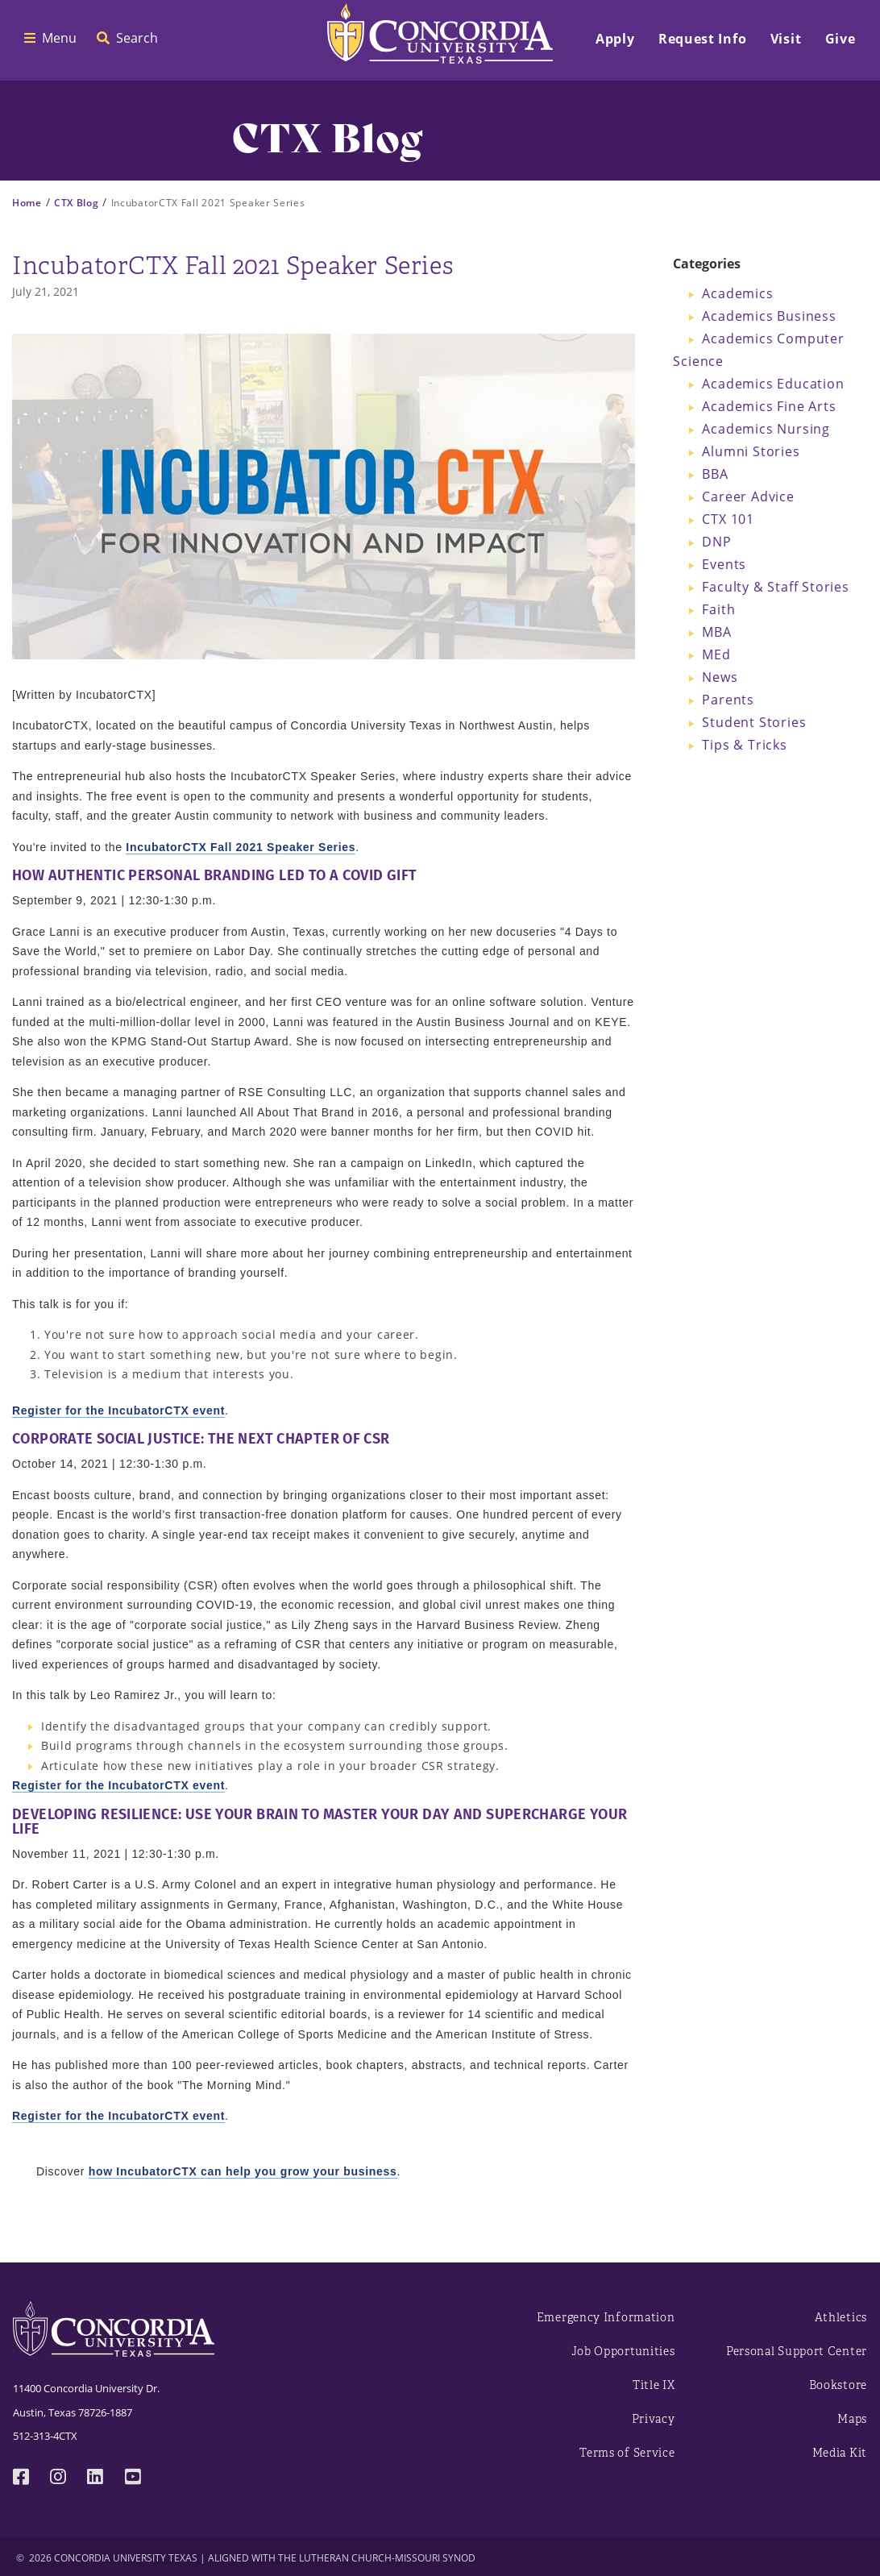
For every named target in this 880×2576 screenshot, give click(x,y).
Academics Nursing (766, 429)
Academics (737, 293)
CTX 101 (728, 519)
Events (724, 564)
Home (27, 203)
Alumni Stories (750, 451)
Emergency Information (606, 2318)
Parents (728, 699)
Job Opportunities (623, 2351)
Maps (852, 2419)
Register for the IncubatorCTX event (118, 1410)
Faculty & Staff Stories (775, 587)
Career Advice (748, 496)
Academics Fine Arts (769, 406)
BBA (715, 474)
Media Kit (839, 2453)
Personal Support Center (796, 2351)
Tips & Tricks (744, 745)
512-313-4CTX (45, 2436)
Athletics (841, 2318)
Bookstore (838, 2385)
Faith (718, 609)
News (719, 677)
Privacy (653, 2419)
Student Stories (754, 722)
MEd (716, 654)
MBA (716, 632)
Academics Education (773, 384)
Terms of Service (627, 2453)
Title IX (654, 2385)
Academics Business (769, 316)
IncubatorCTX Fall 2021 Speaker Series (240, 847)
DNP (716, 542)
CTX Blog (76, 203)
